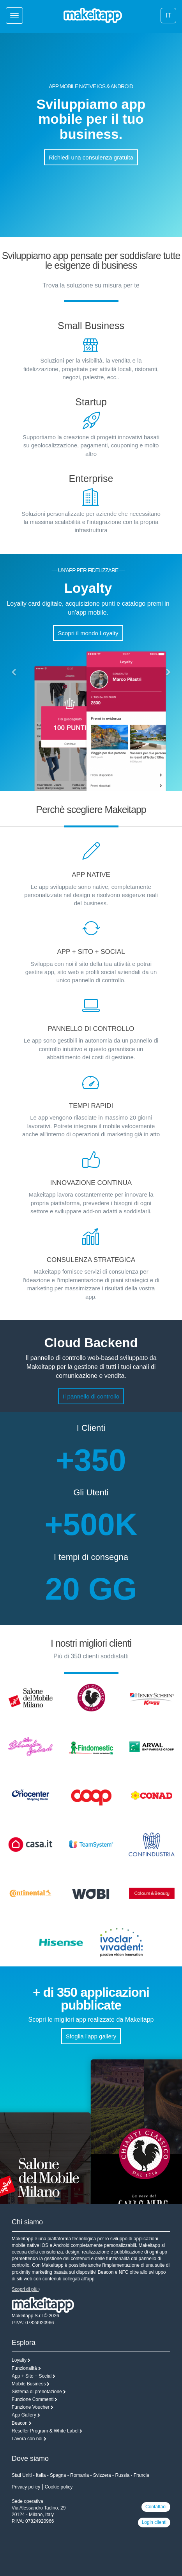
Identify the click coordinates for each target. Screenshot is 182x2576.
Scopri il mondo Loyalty (88, 633)
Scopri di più (26, 2289)
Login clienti (154, 2522)
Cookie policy (58, 2487)
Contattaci (155, 2506)
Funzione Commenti (32, 2399)
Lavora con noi (27, 2438)
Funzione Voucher (30, 2407)
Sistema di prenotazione (37, 2391)
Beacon (20, 2423)
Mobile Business (29, 2384)
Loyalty (19, 2360)
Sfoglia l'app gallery (91, 2036)
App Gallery (24, 2415)
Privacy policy (26, 2487)
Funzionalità (24, 2368)
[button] (13, 672)
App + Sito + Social (31, 2376)
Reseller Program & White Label (45, 2431)
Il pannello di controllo (91, 1396)
